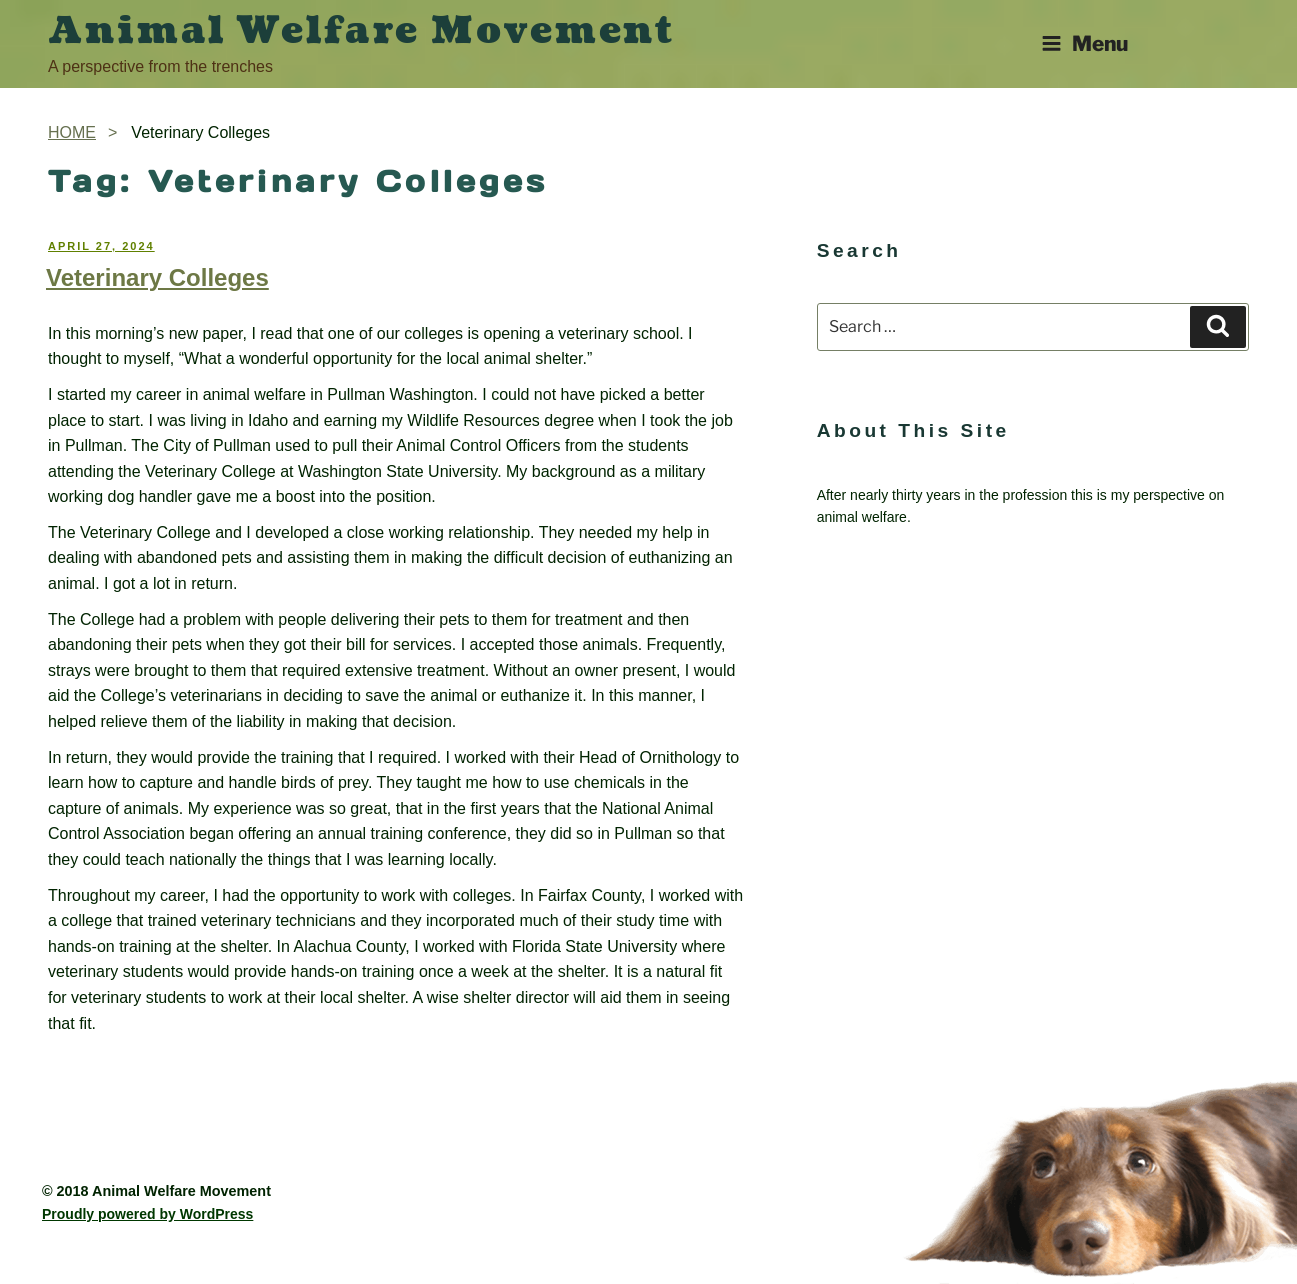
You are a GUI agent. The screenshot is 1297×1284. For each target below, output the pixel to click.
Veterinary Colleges (157, 277)
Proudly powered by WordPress (147, 1214)
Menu (1084, 43)
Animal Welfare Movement (361, 31)
